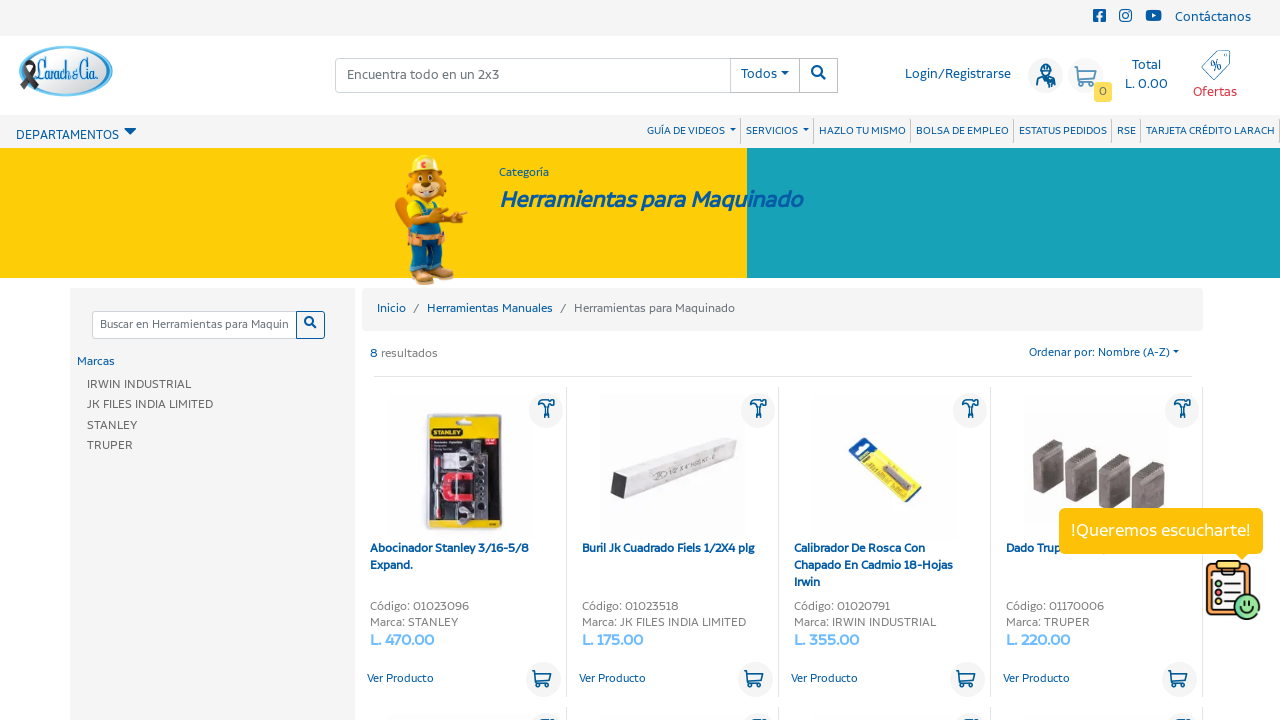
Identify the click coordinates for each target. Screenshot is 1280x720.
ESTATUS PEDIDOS (1063, 131)
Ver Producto (400, 679)
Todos (759, 74)
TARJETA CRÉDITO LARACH (1210, 131)
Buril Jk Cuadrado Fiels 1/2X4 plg (668, 476)
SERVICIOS (773, 131)
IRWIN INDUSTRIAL (139, 384)
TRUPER (110, 445)
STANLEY (112, 425)
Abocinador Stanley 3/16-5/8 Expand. (451, 484)
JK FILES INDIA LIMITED (150, 404)
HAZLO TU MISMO (862, 131)
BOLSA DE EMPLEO (962, 131)
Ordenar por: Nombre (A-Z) (1099, 353)
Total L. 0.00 (1146, 75)
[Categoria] (194, 325)
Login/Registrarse (958, 74)
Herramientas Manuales (490, 308)
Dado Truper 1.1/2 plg (1087, 476)
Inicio (391, 308)
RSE (1126, 131)
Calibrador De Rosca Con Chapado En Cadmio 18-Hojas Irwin (875, 493)
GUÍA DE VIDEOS (687, 131)
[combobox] (533, 75)
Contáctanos (1213, 17)
